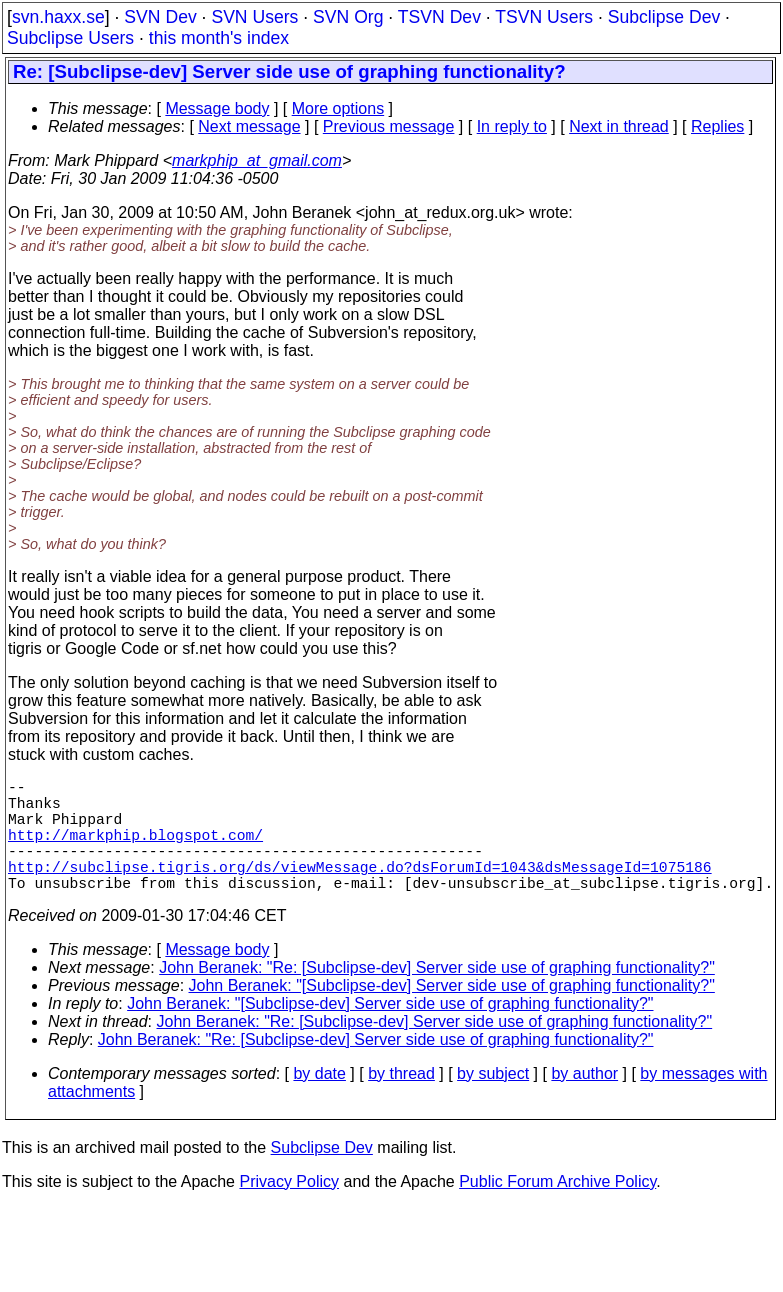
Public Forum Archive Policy (557, 1209)
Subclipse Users (70, 38)
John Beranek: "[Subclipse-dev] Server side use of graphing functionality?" (452, 1013)
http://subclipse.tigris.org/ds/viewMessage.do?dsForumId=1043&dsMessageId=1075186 (360, 890)
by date (319, 1101)
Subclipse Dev (664, 17)
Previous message (389, 126)
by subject (493, 1101)
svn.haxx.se (58, 17)
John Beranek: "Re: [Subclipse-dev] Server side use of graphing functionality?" (437, 995)
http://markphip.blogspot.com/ (135, 850)
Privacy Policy (289, 1209)
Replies (717, 126)
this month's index (219, 38)
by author (584, 1101)
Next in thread (619, 126)
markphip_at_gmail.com (257, 160)
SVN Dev (160, 17)
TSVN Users (544, 17)
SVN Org (348, 17)
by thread (401, 1101)
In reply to (512, 126)
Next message (249, 126)
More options (338, 108)
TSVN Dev (439, 17)
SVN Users (254, 17)
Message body (217, 108)
